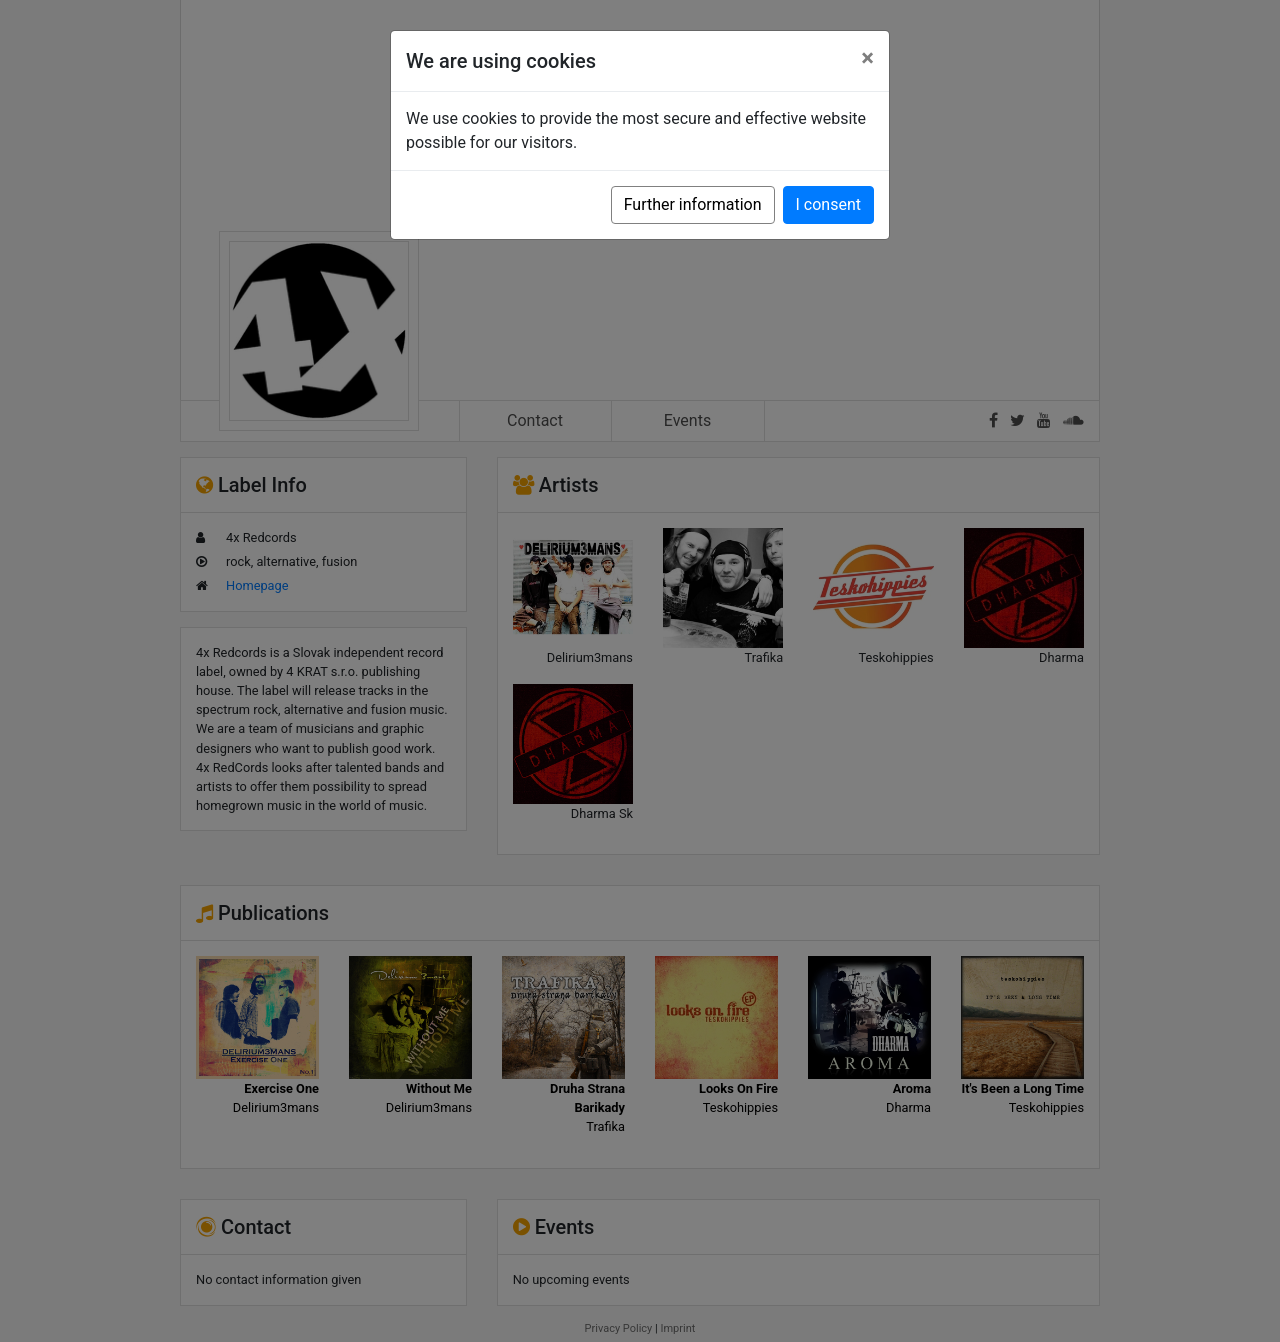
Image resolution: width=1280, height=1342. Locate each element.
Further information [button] (693, 204)
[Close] (867, 58)
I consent (828, 204)
